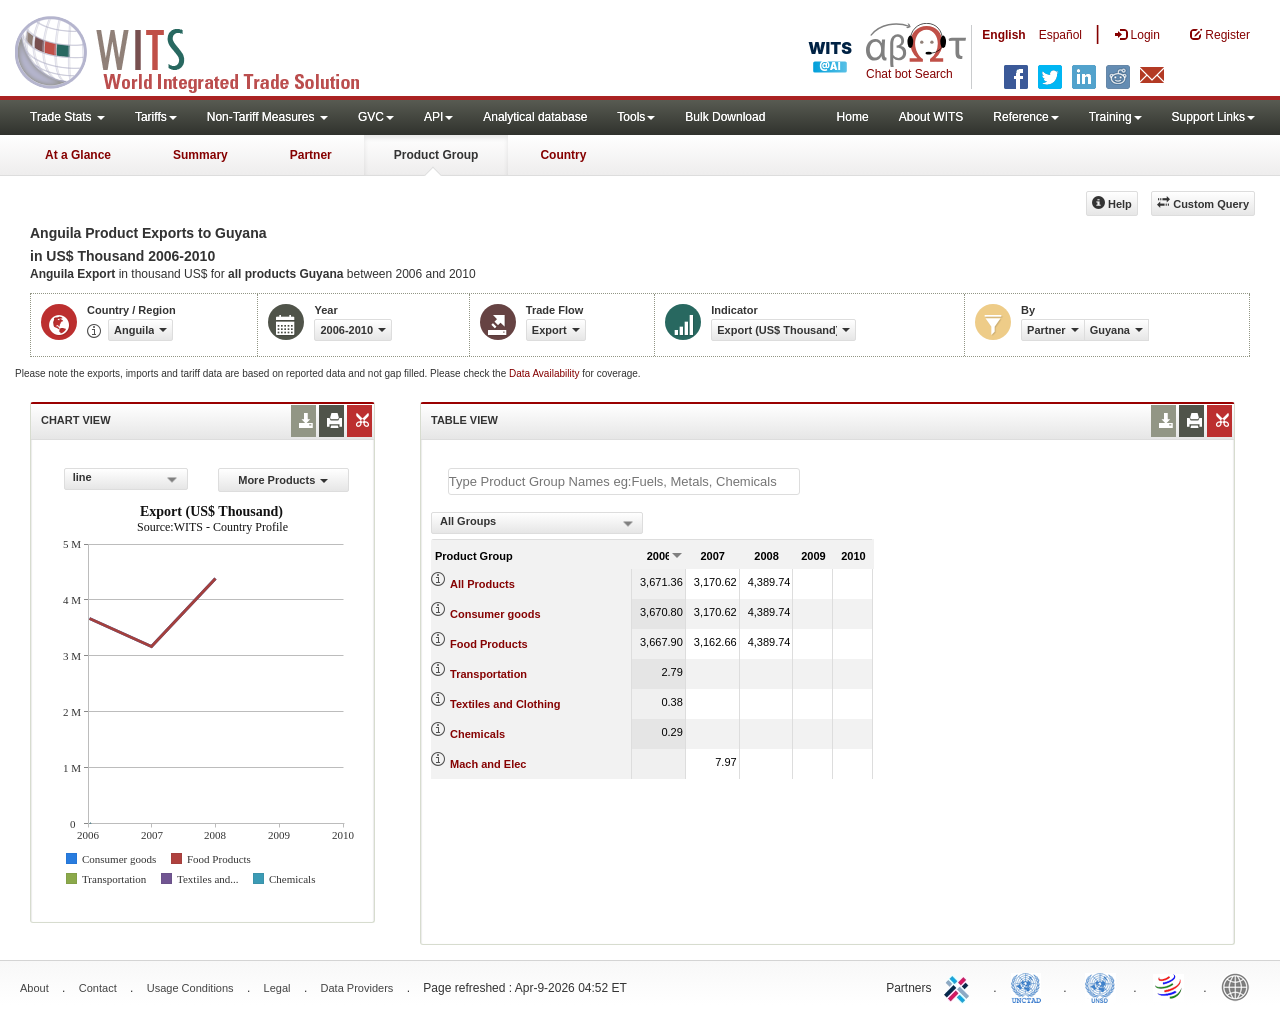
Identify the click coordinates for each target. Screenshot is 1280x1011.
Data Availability (545, 373)
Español (1060, 35)
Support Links (1213, 117)
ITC (960, 986)
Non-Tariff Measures (267, 117)
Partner (311, 155)
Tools (636, 117)
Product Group (436, 155)
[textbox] (624, 481)
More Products (283, 480)
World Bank (1240, 986)
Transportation (488, 674)
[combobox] (126, 479)
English (1003, 35)
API (438, 117)
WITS (200, 50)
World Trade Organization (1170, 986)
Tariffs (156, 117)
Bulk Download (725, 117)
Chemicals (477, 734)
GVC (376, 117)
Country (563, 155)
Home (853, 117)
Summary (200, 155)
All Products (482, 584)
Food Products (489, 644)
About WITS (931, 117)
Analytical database (535, 117)
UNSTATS (1100, 986)
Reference (1025, 117)
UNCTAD (1030, 986)
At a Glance (78, 155)
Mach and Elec (488, 764)
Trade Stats (67, 117)
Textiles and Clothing (505, 704)
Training (1115, 117)
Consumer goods (495, 614)
